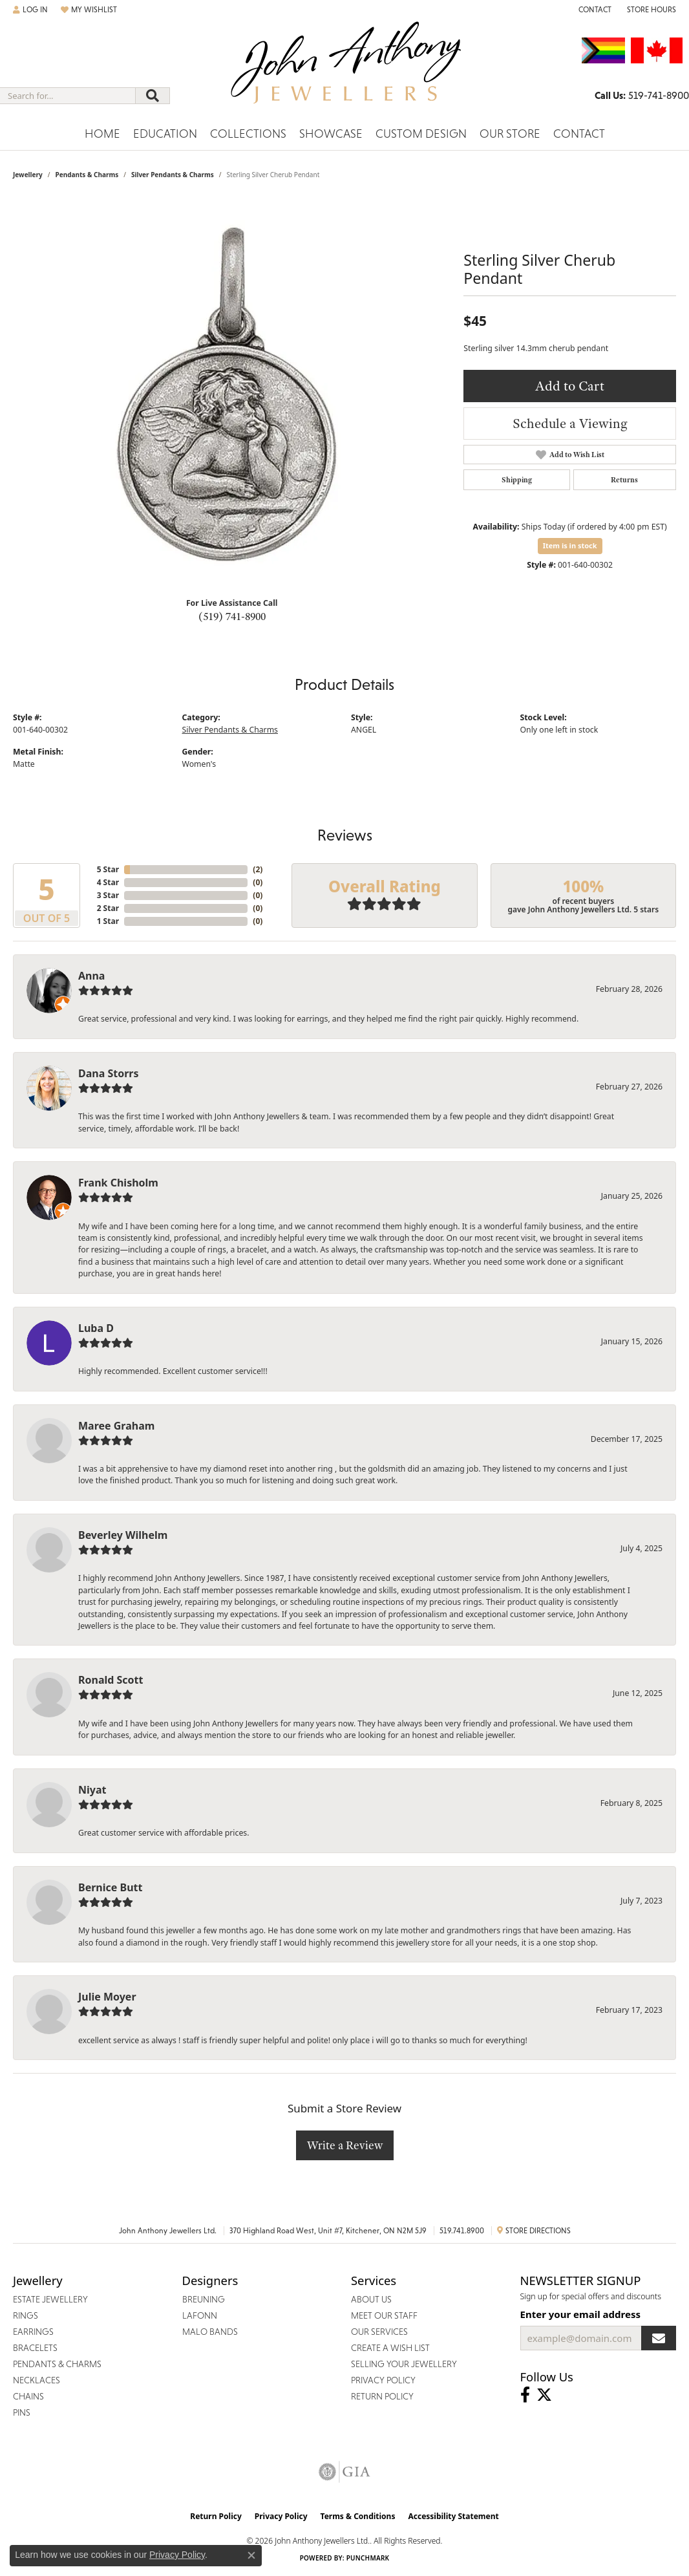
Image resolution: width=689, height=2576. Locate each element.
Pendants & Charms (86, 174)
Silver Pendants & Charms (172, 174)
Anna (91, 976)
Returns (624, 480)
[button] (30, 9)
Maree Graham (116, 1426)
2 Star (108, 908)
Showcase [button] (331, 133)
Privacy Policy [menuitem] (383, 2380)
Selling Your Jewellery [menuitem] (404, 2364)
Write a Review (345, 2145)
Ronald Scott (110, 1680)
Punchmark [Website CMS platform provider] (368, 2557)
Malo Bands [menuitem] (210, 2331)
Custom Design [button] (421, 133)
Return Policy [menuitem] (382, 2396)
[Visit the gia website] (344, 2472)
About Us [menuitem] (371, 2299)
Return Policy (216, 2516)
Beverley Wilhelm (122, 1535)
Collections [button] (248, 133)
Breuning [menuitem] (203, 2299)
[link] (593, 9)
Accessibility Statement (453, 2516)
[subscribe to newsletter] (658, 2338)
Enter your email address (580, 2314)
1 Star (108, 921)
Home (102, 133)
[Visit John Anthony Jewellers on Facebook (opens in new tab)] (525, 2395)
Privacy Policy (281, 2516)
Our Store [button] (510, 133)
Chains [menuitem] (28, 2396)
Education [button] (165, 133)
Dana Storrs (108, 1073)
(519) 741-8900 (232, 616)
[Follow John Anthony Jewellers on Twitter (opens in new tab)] (544, 2395)
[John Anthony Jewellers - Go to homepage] (345, 70)
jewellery (28, 174)
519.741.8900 (462, 2230)
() (257, 869)
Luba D (96, 1328)
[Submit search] (152, 95)
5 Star (108, 869)
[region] (232, 393)
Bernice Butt (110, 1887)
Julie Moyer (107, 1997)
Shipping (517, 480)
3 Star (108, 895)
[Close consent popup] (251, 2555)
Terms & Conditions (358, 2516)
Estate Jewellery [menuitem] (50, 2299)
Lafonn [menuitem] (199, 2315)
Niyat (92, 1790)
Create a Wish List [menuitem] (390, 2348)
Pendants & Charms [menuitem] (57, 2364)
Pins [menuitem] (21, 2412)
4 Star (108, 882)
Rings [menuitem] (25, 2315)
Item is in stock (570, 545)
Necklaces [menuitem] (36, 2380)
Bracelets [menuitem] (35, 2348)
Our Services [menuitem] (379, 2331)
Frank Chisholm (118, 1182)
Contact (579, 133)
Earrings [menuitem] (33, 2331)
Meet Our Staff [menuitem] (384, 2315)
